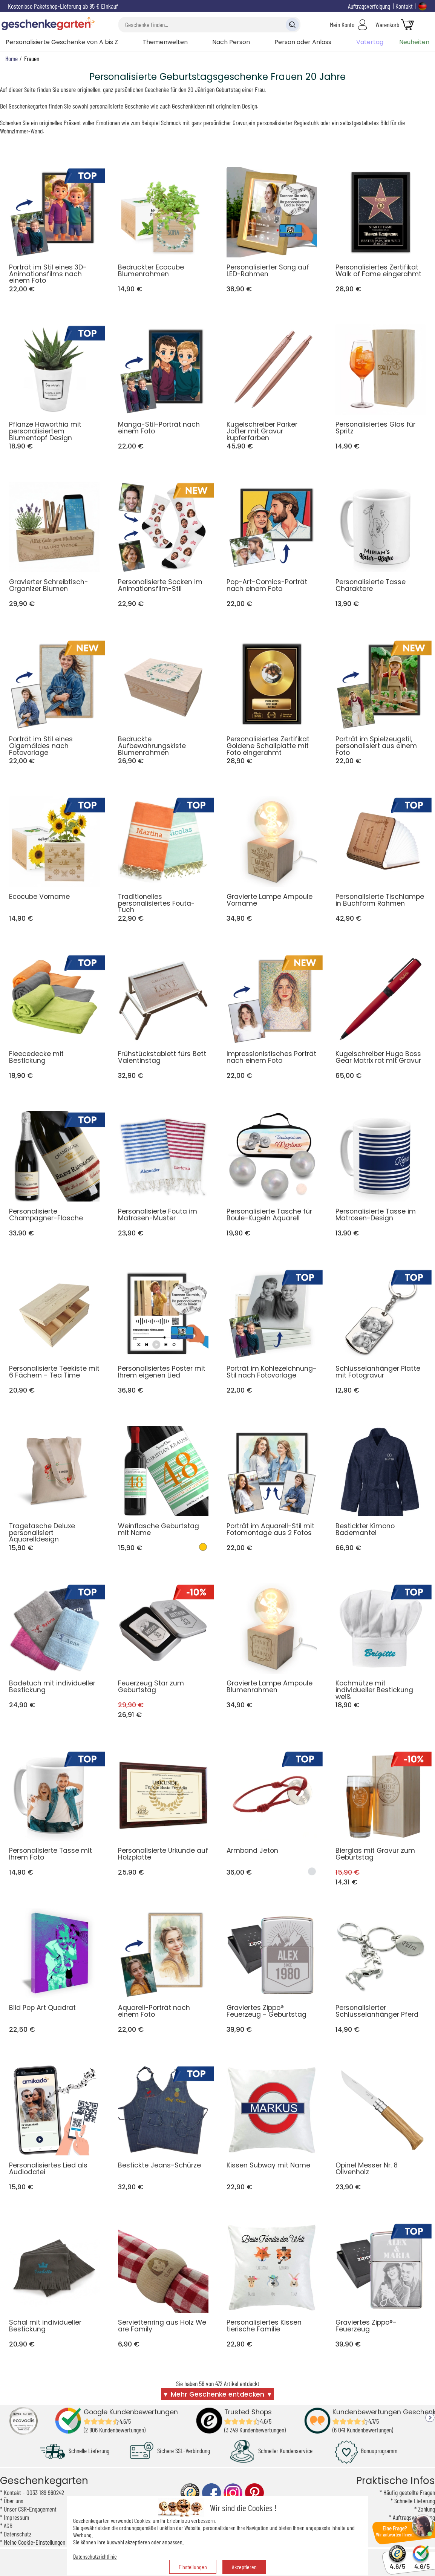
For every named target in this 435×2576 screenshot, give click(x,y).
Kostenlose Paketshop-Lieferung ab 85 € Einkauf (63, 6)
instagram (233, 2493)
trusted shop (190, 2493)
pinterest (254, 2493)
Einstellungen (193, 2566)
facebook (211, 2493)
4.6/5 (397, 2563)
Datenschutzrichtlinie (95, 2556)
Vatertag (369, 42)
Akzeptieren (244, 2566)
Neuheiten (414, 42)
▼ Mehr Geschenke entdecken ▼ (217, 2394)
